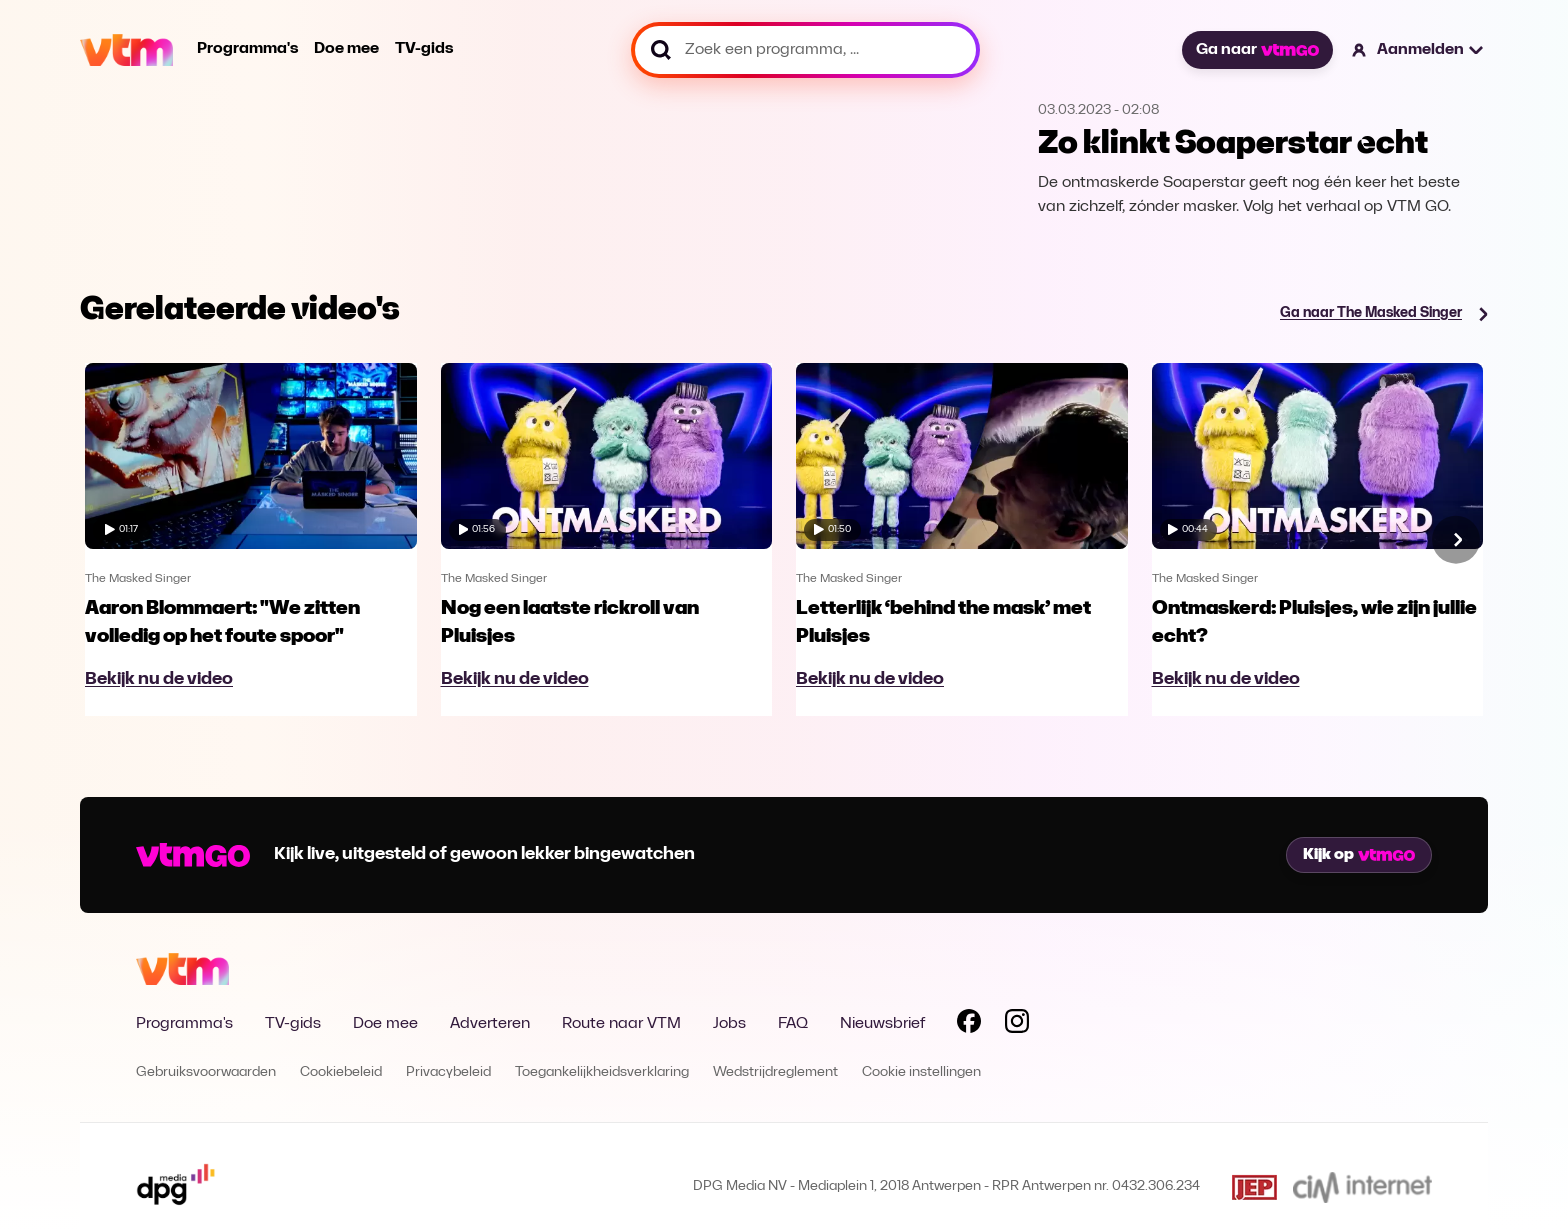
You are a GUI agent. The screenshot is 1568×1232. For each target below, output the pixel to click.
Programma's (247, 49)
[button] (1418, 50)
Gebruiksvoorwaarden (206, 1072)
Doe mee (346, 49)
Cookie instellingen (921, 1072)
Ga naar (1257, 50)
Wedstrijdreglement (775, 1072)
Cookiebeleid (341, 1072)
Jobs (729, 1024)
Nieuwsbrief (882, 1024)
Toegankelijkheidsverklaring (602, 1072)
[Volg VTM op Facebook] (969, 1025)
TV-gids (424, 49)
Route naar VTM (621, 1024)
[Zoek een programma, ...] (805, 50)
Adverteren (490, 1024)
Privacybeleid (448, 1072)
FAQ (793, 1024)
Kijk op (1359, 855)
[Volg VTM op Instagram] (1017, 1025)
